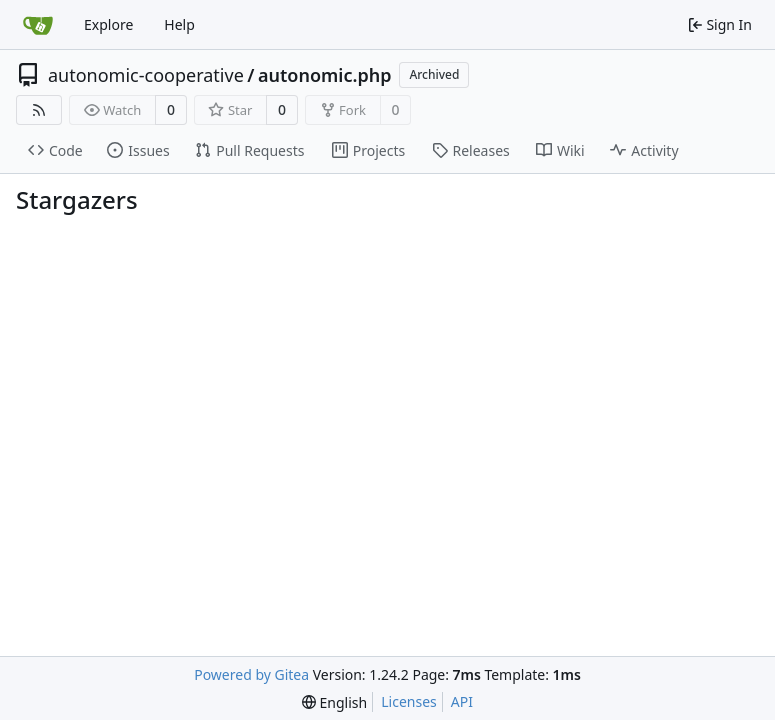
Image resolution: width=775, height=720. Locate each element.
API (462, 701)
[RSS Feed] (39, 110)
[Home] (38, 25)
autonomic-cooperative (146, 75)
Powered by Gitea (251, 674)
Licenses (409, 701)
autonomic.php (324, 75)
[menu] (334, 702)
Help (179, 24)
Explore (108, 24)
